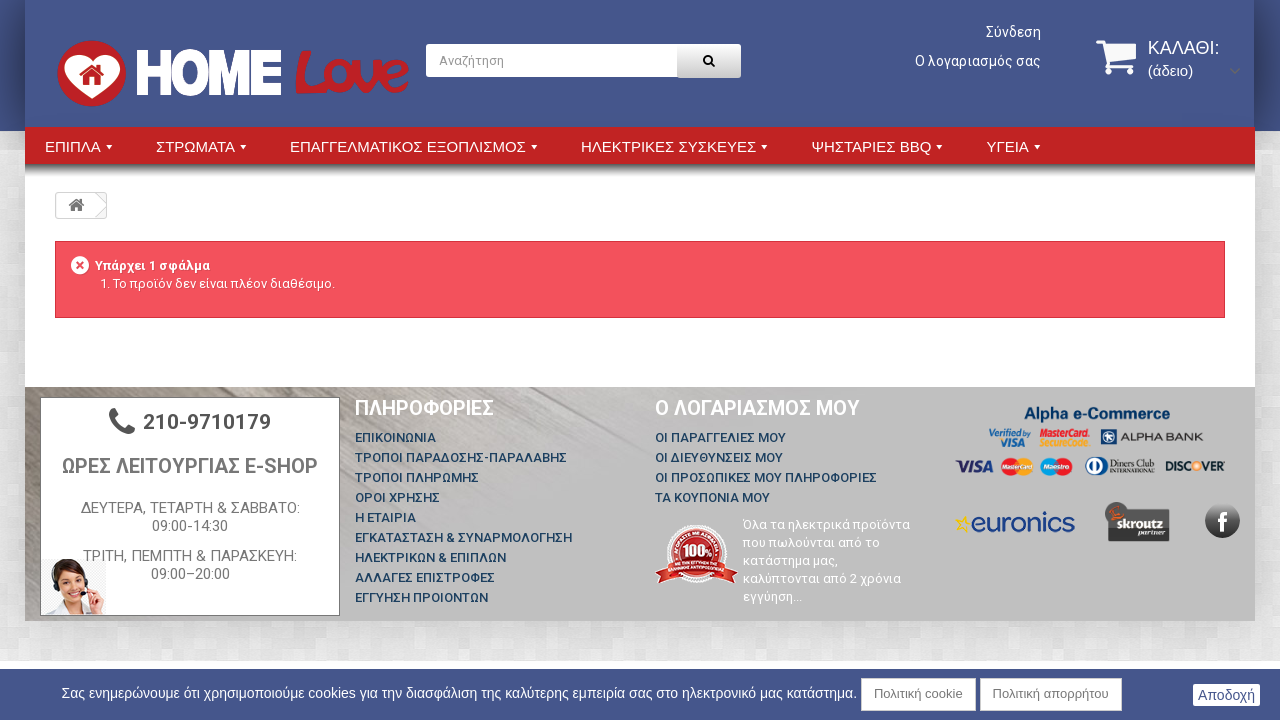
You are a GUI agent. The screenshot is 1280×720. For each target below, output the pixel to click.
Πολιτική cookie (918, 693)
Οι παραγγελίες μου (720, 437)
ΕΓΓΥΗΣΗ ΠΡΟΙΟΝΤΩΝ (421, 597)
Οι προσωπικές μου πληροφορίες (766, 477)
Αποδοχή (1226, 695)
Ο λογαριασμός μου (757, 408)
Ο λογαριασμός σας (978, 61)
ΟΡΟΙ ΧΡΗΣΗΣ (397, 497)
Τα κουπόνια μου (712, 497)
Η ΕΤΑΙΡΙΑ (385, 517)
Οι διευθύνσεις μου (719, 457)
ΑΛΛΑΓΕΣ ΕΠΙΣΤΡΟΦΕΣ (425, 577)
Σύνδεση (1013, 32)
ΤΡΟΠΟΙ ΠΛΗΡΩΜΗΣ (417, 477)
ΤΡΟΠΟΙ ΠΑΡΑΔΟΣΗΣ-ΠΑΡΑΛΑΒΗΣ (461, 457)
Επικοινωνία (395, 437)
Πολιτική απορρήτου (1051, 693)
